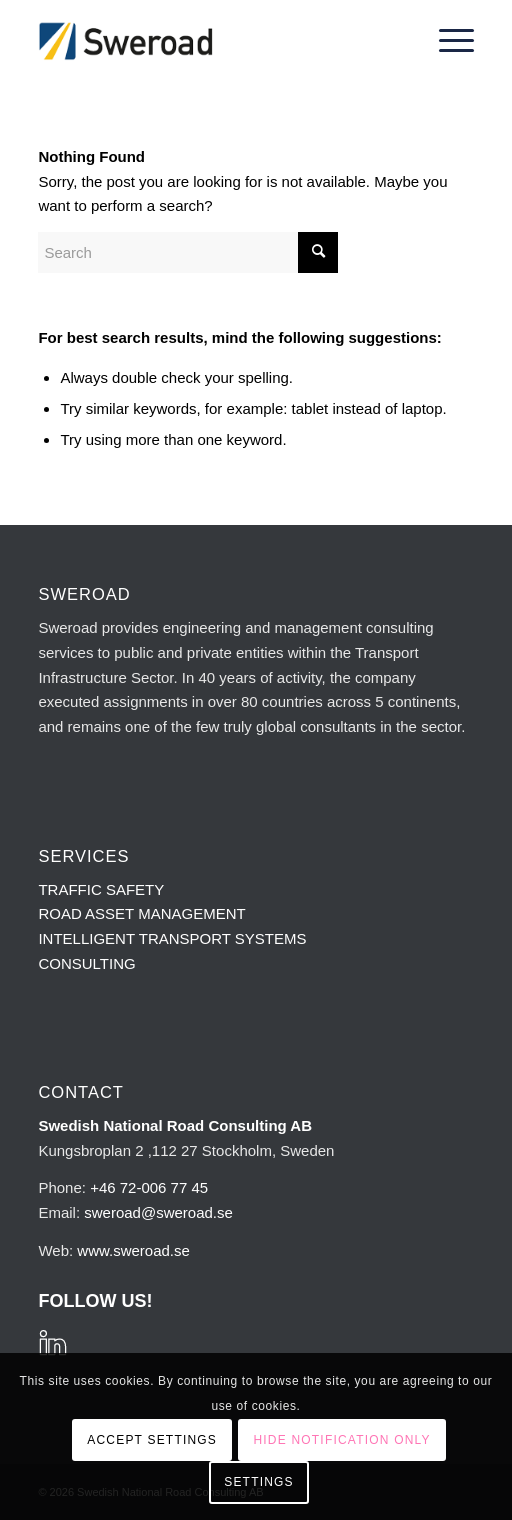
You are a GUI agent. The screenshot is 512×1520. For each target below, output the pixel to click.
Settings (259, 1482)
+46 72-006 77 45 (149, 1187)
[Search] (188, 252)
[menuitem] (446, 41)
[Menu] (446, 41)
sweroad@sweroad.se (158, 1212)
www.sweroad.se (133, 1250)
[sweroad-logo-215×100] (212, 41)
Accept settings (152, 1440)
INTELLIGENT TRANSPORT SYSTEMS (172, 938)
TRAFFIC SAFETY (101, 889)
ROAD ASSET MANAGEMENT (141, 913)
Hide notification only (341, 1440)
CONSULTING (86, 963)
